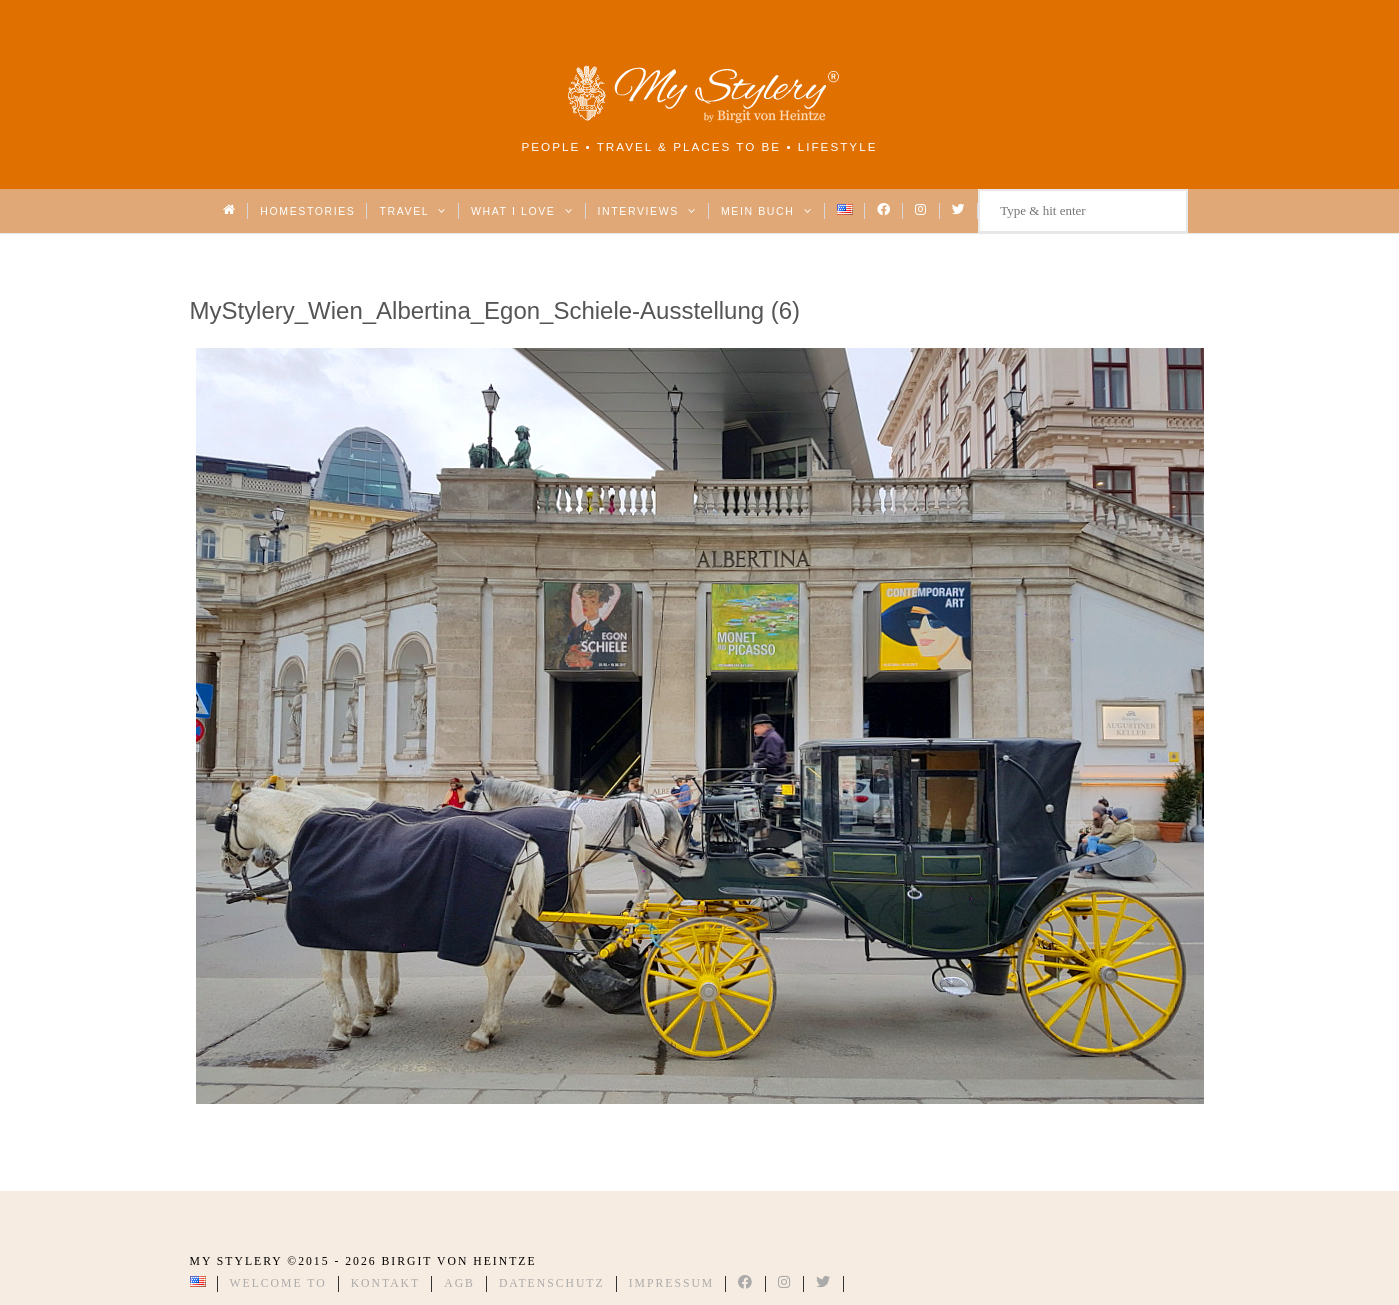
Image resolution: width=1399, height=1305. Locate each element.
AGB (459, 1283)
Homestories (307, 211)
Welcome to (278, 1283)
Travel (412, 211)
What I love (522, 211)
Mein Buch (767, 211)
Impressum (672, 1283)
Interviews (647, 211)
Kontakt (386, 1283)
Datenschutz (552, 1283)
